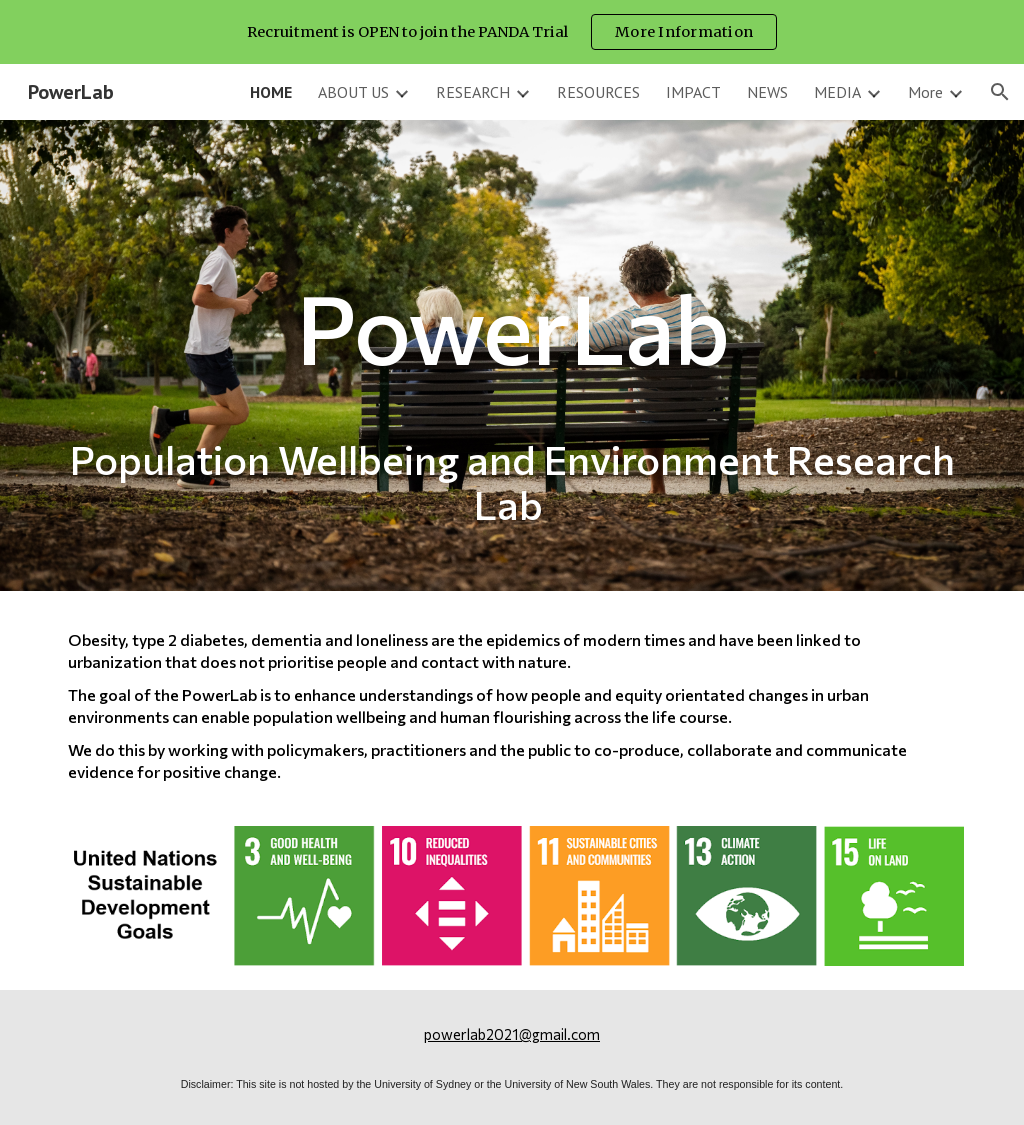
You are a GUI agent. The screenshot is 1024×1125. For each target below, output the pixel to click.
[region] (512, 32)
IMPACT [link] (693, 92)
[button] (1000, 92)
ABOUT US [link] (353, 92)
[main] (512, 355)
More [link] (925, 92)
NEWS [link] (767, 92)
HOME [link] (271, 92)
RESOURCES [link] (598, 92)
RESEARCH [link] (473, 92)
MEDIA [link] (837, 92)
